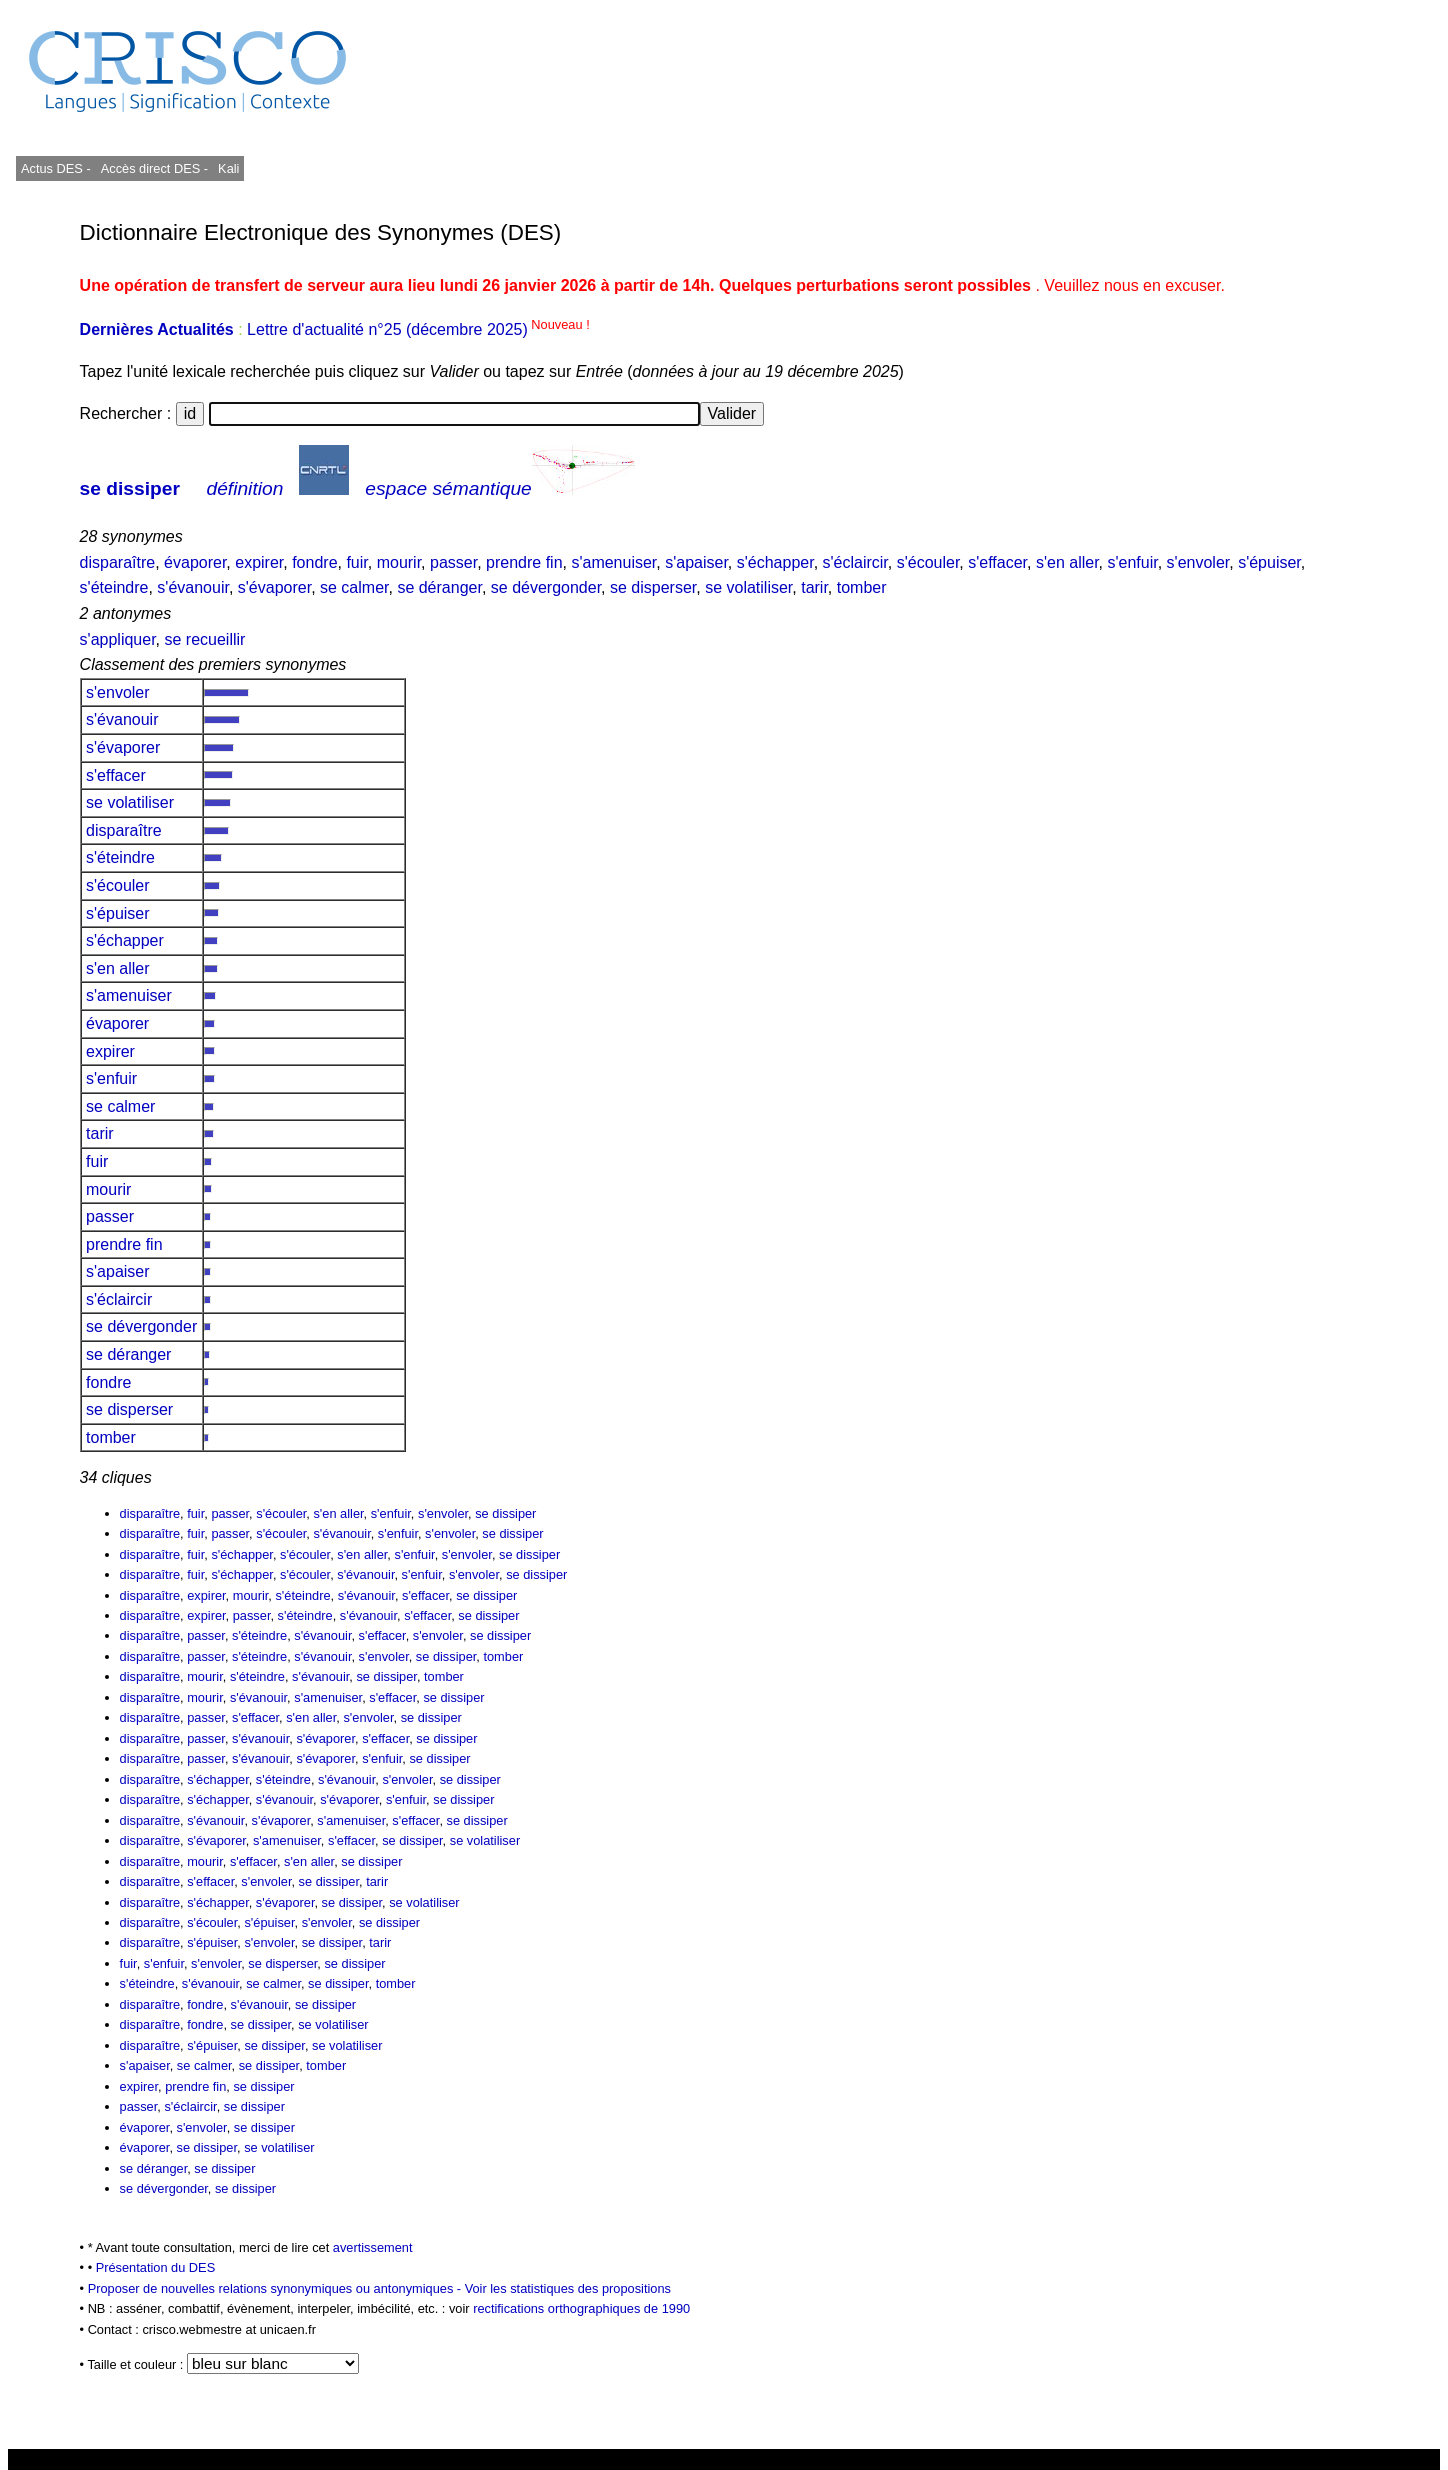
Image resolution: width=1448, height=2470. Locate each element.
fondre (314, 562)
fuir (356, 562)
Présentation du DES (156, 2267)
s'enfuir (1132, 562)
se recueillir (204, 639)
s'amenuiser (613, 562)
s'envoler (1198, 562)
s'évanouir (193, 587)
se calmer (354, 587)
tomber (862, 587)
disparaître (118, 562)
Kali (228, 168)
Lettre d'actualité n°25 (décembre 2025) (418, 329)
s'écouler (928, 562)
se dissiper (130, 488)
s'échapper (775, 562)
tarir (814, 587)
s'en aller (1067, 562)
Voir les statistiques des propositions (568, 2288)
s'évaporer (274, 587)
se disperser (653, 587)
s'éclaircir (855, 562)
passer (453, 562)
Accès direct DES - (154, 168)
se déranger (439, 587)
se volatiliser (748, 587)
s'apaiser (696, 562)
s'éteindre (114, 587)
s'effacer (997, 562)
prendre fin (524, 562)
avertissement (373, 2247)
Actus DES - (56, 168)
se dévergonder (546, 587)
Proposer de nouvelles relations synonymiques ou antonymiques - (276, 2288)
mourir (399, 562)
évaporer (195, 562)
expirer (259, 562)
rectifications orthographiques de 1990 (581, 2308)
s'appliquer (118, 639)
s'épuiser (1269, 562)
